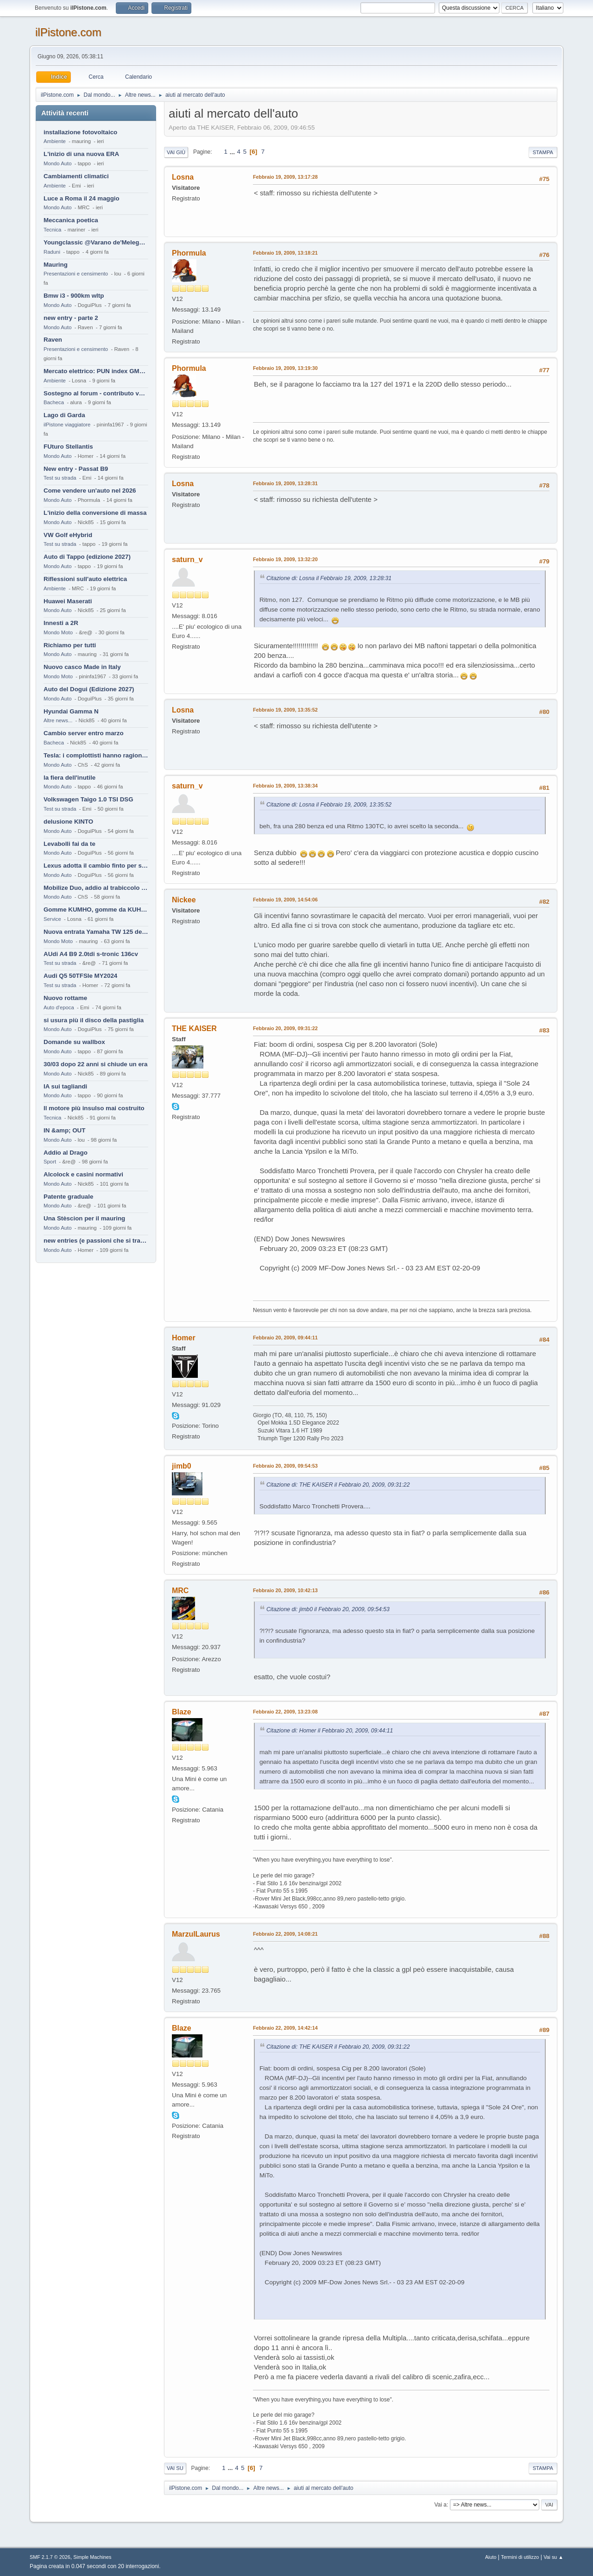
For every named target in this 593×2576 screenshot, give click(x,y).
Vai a (440, 2504)
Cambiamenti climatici (76, 176)
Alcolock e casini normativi (83, 1174)
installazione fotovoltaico (80, 132)
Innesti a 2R (61, 622)
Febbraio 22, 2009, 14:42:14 (285, 2028)
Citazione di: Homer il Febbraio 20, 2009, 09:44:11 (329, 1730)
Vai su (175, 2468)
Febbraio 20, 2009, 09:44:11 (285, 1337)
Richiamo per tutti (70, 645)
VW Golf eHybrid (68, 534)
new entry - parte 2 (71, 317)
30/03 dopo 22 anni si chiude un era (95, 1064)
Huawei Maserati (68, 601)
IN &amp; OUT (64, 1130)
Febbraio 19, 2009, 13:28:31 (285, 483)
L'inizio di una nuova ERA (81, 153)
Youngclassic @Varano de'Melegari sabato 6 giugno (96, 242)
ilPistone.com (68, 32)
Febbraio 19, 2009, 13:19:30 (285, 368)
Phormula (189, 253)
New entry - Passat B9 (76, 468)
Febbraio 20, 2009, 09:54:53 (285, 1466)
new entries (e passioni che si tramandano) (96, 1240)
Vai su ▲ (553, 2557)
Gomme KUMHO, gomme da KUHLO (96, 909)
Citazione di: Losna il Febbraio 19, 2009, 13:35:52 (328, 804)
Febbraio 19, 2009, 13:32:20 (285, 559)
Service (52, 919)
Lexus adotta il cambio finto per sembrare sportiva (96, 865)
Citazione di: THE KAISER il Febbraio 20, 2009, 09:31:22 (338, 1485)
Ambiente (55, 141)
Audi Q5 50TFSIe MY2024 (80, 975)
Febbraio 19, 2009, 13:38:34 (285, 785)
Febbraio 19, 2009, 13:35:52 (285, 710)
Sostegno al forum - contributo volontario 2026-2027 (96, 393)
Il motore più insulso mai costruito (94, 1108)
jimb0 (181, 1466)
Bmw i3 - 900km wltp (74, 295)
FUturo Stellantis (68, 446)
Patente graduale (68, 1196)
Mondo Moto (58, 632)
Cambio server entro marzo (84, 733)
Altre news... (58, 720)
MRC (180, 1590)
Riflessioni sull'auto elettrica (85, 578)
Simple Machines (92, 2557)
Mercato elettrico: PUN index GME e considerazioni (96, 371)
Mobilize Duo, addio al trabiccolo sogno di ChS (96, 887)
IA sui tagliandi (65, 1086)
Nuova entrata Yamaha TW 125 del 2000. (96, 931)
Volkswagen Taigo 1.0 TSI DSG (88, 799)
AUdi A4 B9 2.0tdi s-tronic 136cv (91, 953)
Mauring (56, 264)
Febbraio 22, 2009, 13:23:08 (285, 1711)
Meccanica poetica (71, 220)
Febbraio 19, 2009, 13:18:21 (285, 253)
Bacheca (54, 402)
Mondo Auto (57, 163)
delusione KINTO (68, 821)
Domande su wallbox (74, 1041)
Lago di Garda (64, 415)
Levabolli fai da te (69, 843)
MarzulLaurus (196, 1934)
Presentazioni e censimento (76, 273)
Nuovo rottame (65, 997)
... (233, 151)
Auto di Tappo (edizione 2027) (87, 556)
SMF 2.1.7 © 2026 (50, 2557)
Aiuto (491, 2557)
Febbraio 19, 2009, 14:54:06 (285, 899)
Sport (50, 1161)
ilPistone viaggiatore (67, 424)
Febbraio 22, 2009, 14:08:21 (285, 1934)
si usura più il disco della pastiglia (94, 1020)
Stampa (543, 152)
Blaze (181, 1712)
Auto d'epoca (59, 1007)
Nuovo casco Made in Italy (82, 666)
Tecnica (52, 229)
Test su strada (60, 478)
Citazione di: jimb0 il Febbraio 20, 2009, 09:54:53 (328, 1609)
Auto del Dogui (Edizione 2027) (89, 689)
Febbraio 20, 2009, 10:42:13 (285, 1590)
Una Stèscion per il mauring (84, 1218)
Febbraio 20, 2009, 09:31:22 (285, 1028)
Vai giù (176, 152)
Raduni (52, 252)
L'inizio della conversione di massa (95, 512)
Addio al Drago (66, 1152)
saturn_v (187, 559)
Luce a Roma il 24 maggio (82, 198)
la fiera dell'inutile (69, 777)
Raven (53, 339)
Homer (184, 1338)
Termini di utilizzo (520, 2557)
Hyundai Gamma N (71, 711)
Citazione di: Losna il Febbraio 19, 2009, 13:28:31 (328, 578)
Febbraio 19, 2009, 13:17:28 (285, 177)
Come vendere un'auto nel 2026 (90, 490)
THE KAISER (194, 1028)
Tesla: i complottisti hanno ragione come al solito (96, 755)
